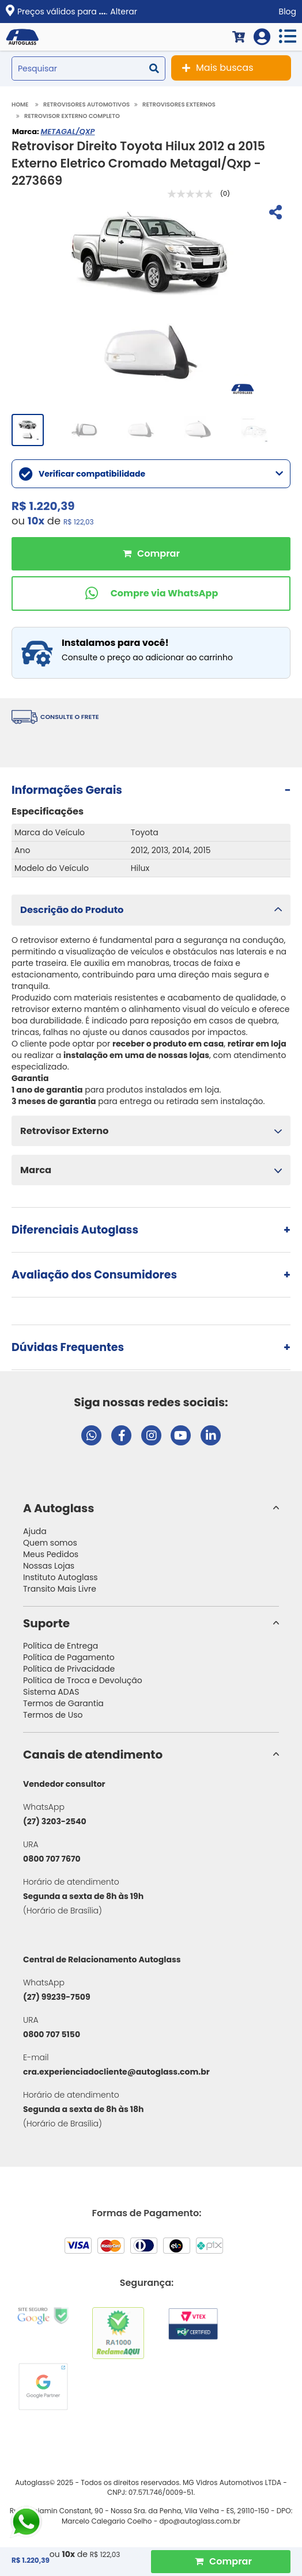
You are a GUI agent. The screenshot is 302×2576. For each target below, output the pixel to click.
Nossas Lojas (48, 1566)
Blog (287, 11)
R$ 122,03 (78, 522)
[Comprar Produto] (220, 2561)
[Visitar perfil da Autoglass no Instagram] (151, 1435)
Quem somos (50, 1542)
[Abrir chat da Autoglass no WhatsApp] (91, 1435)
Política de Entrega (60, 1646)
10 (36, 520)
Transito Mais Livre (59, 1589)
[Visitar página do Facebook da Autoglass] (121, 1435)
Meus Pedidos (50, 1554)
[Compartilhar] (274, 213)
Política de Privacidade (69, 1669)
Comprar (151, 553)
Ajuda (35, 1531)
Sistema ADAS (51, 1692)
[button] (151, 910)
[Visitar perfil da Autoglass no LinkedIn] (211, 1435)
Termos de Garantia (63, 1703)
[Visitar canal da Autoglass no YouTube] (181, 1435)
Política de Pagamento (69, 1657)
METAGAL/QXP (67, 131)
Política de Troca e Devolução (82, 1680)
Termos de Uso (53, 1715)
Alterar (123, 11)
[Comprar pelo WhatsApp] (151, 593)
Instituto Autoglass (60, 1577)
